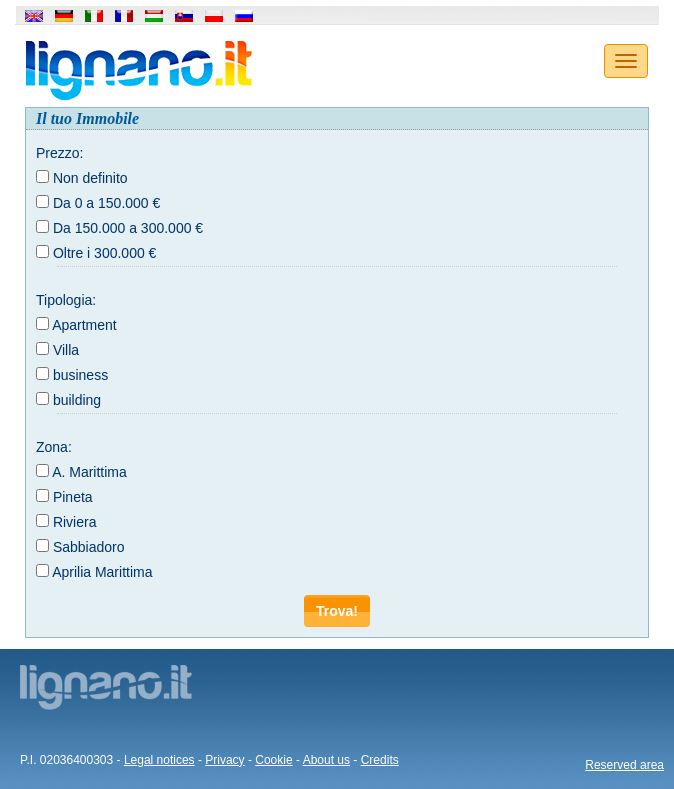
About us (326, 760)
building (77, 400)
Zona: (54, 447)
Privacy (224, 760)
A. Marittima (89, 472)
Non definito (90, 178)
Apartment (84, 325)
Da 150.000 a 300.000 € (128, 228)
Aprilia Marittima (102, 572)
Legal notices (159, 760)
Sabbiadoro (89, 547)
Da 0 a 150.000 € (106, 203)
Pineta (73, 497)
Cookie (273, 760)
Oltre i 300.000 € (105, 253)
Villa (66, 350)
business (80, 375)
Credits (380, 760)
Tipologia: (66, 300)
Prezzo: (59, 153)
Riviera (75, 522)
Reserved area (624, 765)
